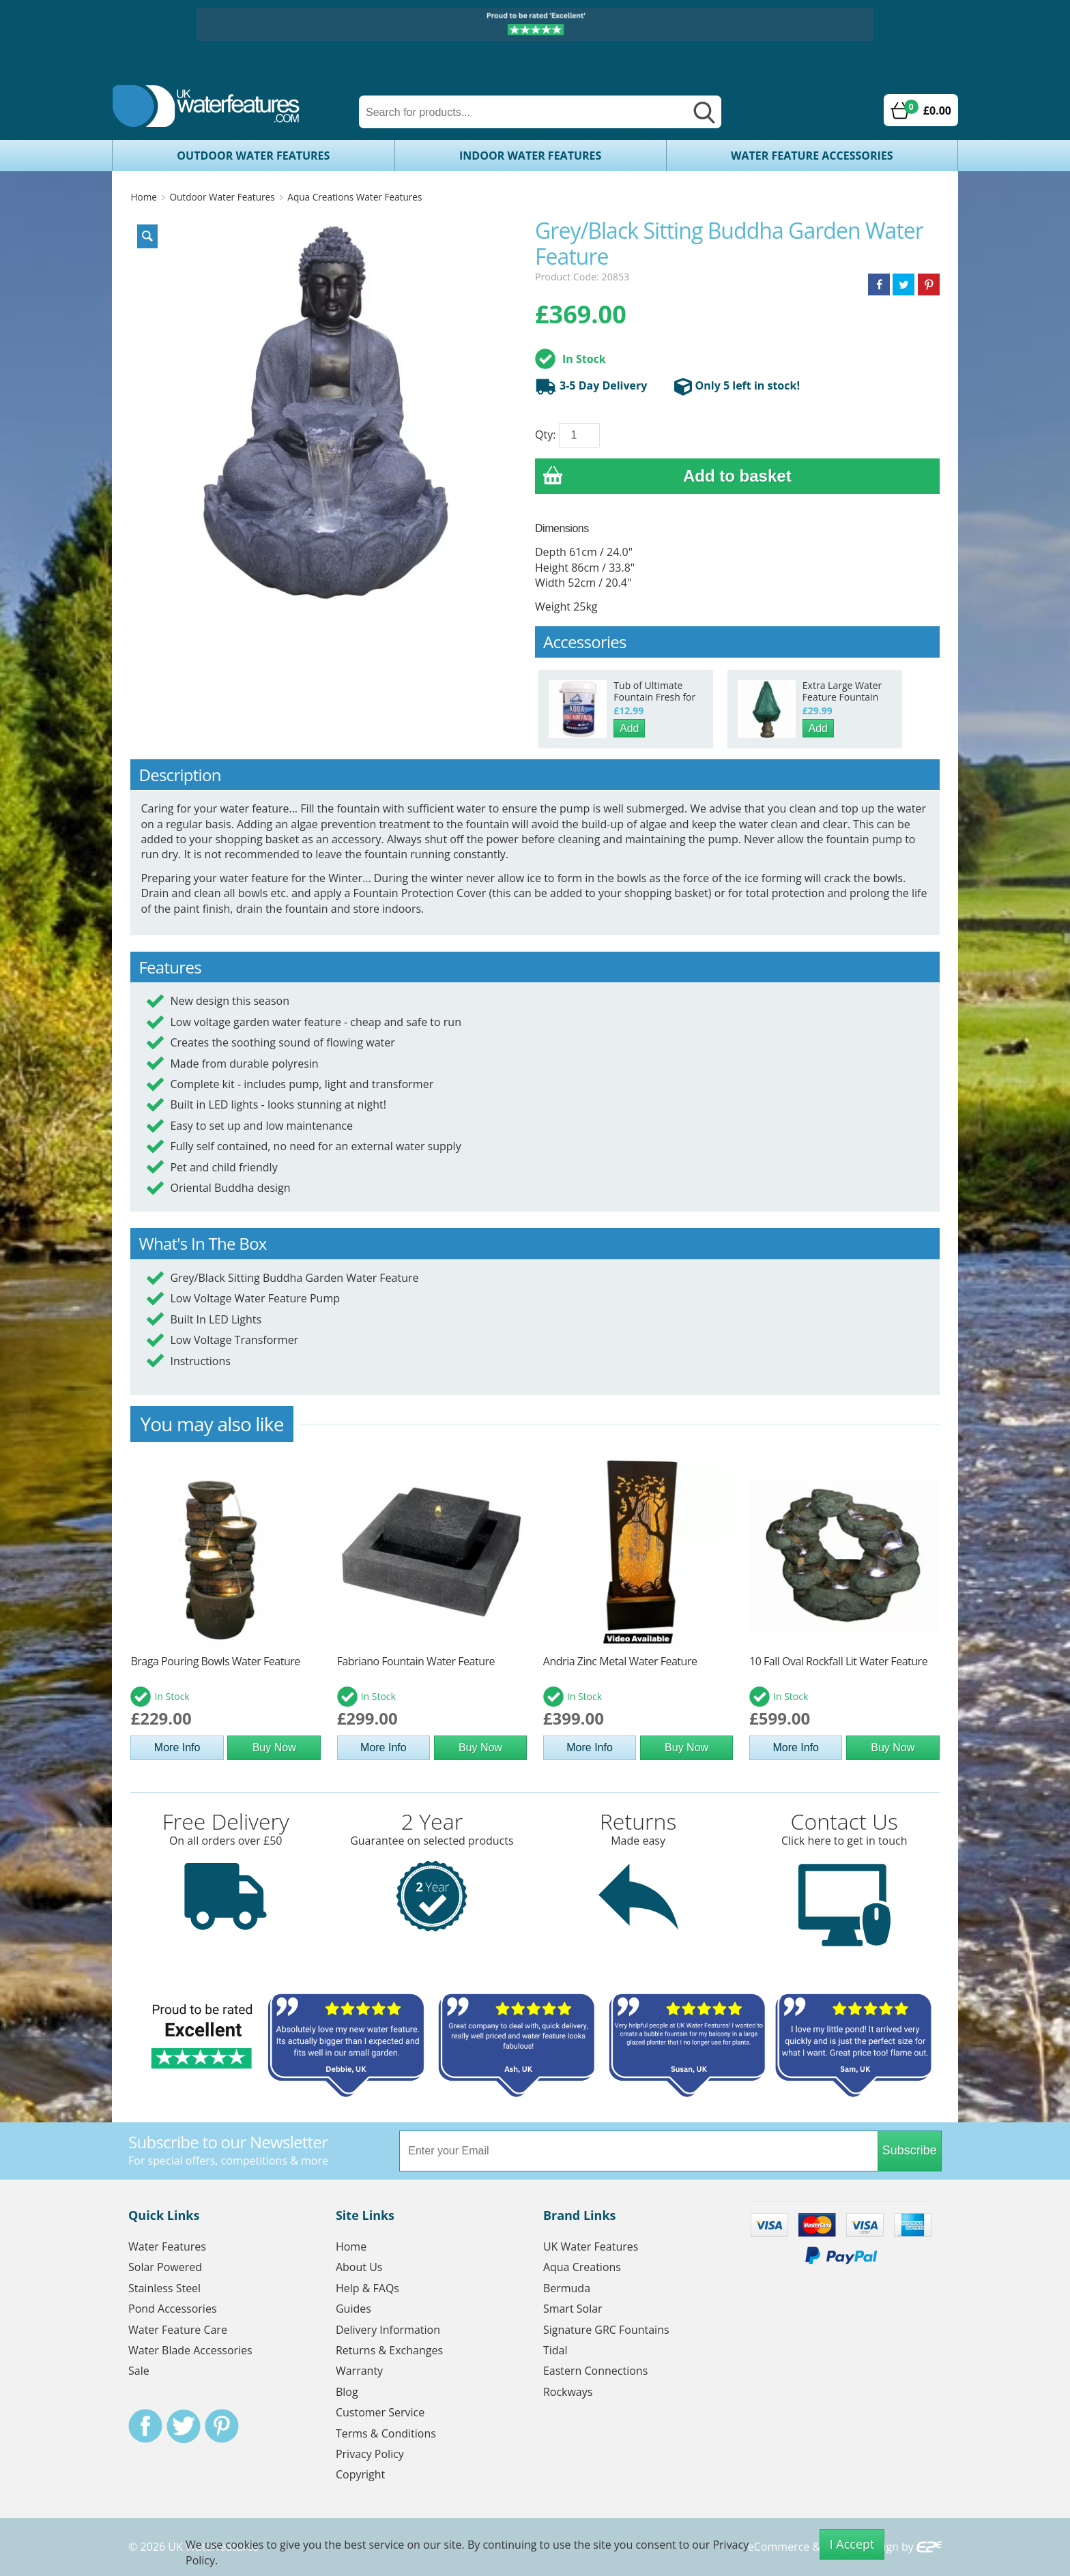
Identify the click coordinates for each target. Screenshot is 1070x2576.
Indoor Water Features (530, 155)
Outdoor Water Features (253, 155)
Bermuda (566, 2288)
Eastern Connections (595, 2370)
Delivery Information (388, 2329)
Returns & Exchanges (389, 2350)
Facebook (145, 2426)
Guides (353, 2308)
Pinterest (222, 2426)
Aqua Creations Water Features (354, 196)
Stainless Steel (164, 2288)
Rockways (568, 2391)
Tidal (555, 2350)
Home (143, 196)
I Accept (852, 2544)
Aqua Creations (582, 2266)
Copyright (360, 2474)
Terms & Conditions (386, 2433)
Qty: (545, 434)
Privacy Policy (370, 2453)
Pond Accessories (172, 2308)
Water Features (167, 2246)
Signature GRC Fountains (606, 2329)
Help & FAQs (367, 2288)
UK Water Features (590, 2246)
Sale (138, 2370)
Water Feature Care (177, 2329)
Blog (347, 2391)
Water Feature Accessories (812, 155)
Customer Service (380, 2412)
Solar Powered (165, 2266)
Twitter (184, 2426)
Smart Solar (573, 2308)
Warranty (359, 2370)
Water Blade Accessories (190, 2350)
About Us (359, 2266)
